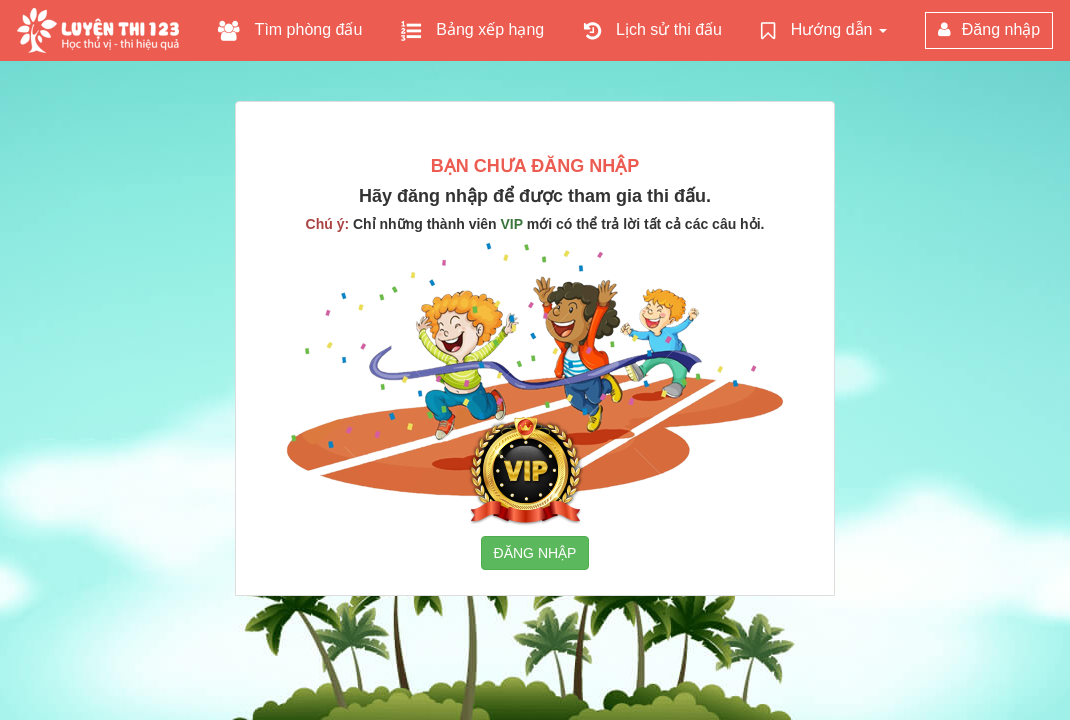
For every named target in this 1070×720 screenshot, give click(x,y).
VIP (512, 224)
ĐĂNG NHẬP (535, 553)
